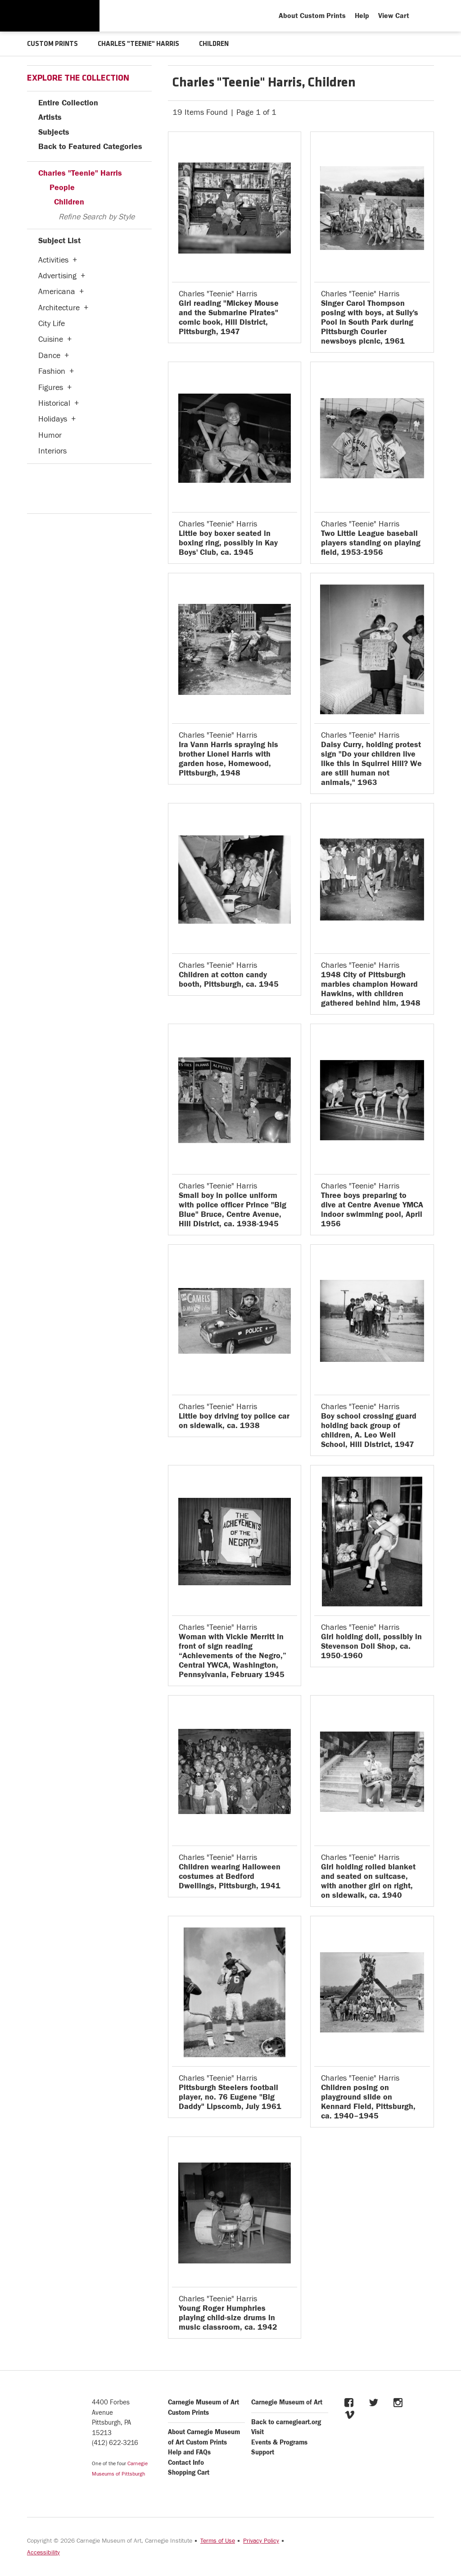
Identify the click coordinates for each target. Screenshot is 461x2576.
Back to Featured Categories (90, 146)
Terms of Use (217, 2540)
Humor (50, 435)
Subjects (53, 131)
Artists (50, 117)
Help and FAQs (189, 2452)
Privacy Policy (261, 2540)
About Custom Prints (312, 16)
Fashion (51, 371)
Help (362, 16)
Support (262, 2452)
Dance (49, 355)
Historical (54, 403)
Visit (257, 2431)
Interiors (52, 450)
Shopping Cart (188, 2472)
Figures (50, 387)
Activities (53, 259)
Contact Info (186, 2462)
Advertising (57, 275)
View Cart (393, 16)
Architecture (59, 307)
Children (69, 201)
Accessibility (43, 2552)
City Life (51, 323)
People (62, 187)
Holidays (52, 418)
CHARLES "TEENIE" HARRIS (140, 44)
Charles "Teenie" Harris (80, 172)
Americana (56, 291)
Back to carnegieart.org (286, 2422)
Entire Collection (68, 102)
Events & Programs (279, 2442)
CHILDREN (217, 44)
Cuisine (50, 339)
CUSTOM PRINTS (53, 44)
